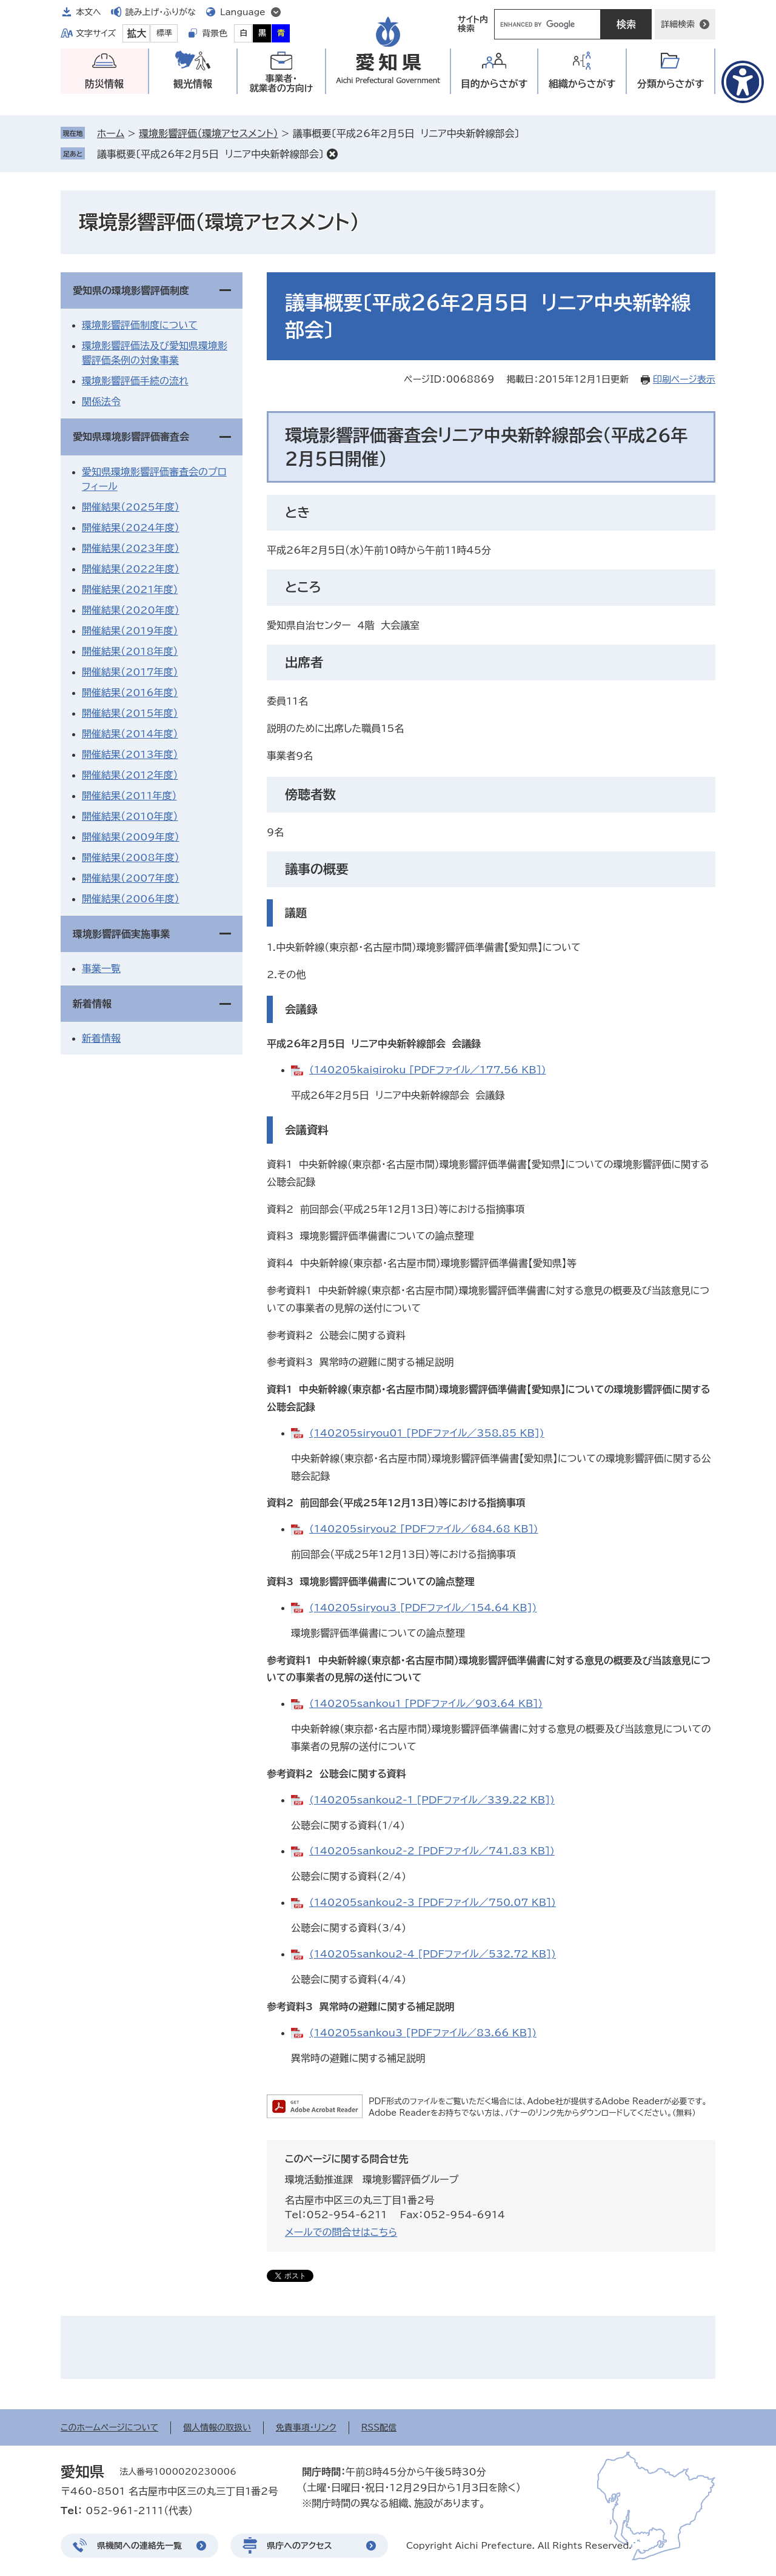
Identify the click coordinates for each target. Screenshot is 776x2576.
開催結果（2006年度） (130, 899)
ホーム (110, 133)
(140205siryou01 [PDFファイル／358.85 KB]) (426, 1433)
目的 (494, 84)
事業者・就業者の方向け (281, 83)
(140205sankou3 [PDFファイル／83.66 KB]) (423, 2033)
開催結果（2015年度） (130, 713)
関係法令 (101, 401)
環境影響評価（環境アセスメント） (208, 133)
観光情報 (192, 84)
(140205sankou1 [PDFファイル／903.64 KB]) (426, 1703)
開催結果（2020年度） (130, 610)
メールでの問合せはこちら (341, 2232)
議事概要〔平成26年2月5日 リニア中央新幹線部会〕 (210, 154)
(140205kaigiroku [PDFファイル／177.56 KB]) (427, 1070)
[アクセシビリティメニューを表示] (742, 82)
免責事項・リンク (306, 2427)
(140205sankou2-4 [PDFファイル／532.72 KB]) (432, 1954)
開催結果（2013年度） (130, 754)
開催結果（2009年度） (130, 837)
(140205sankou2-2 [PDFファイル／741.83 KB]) (432, 1851)
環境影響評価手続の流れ (135, 381)
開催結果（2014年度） (130, 734)
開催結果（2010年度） (130, 816)
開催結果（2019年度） (130, 631)
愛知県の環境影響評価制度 (131, 290)
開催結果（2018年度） (130, 651)
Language (243, 12)
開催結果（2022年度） (130, 569)
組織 (582, 84)
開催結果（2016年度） (130, 692)
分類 (670, 84)
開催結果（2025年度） (130, 507)
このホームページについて (109, 2427)
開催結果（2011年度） (129, 795)
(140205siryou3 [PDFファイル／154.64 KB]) (423, 1607)
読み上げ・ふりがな (160, 12)
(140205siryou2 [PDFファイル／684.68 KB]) (423, 1529)
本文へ (88, 12)
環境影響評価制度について (140, 325)
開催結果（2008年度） (130, 857)
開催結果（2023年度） (130, 548)
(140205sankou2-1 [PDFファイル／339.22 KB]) (432, 1800)
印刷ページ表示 (684, 379)
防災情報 (104, 84)
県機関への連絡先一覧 (139, 2545)
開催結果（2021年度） (130, 589)
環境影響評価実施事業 (121, 934)
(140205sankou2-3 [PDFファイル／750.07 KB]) (432, 1902)
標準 (164, 33)
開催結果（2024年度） (130, 527)
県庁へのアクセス (299, 2545)
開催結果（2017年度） (130, 672)
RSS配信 (379, 2427)
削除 (332, 154)
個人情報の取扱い (217, 2427)
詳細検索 (678, 24)
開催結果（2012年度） (130, 775)
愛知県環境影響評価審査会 (131, 436)
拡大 (136, 33)
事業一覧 (101, 968)
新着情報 (92, 1003)
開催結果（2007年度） (130, 878)
